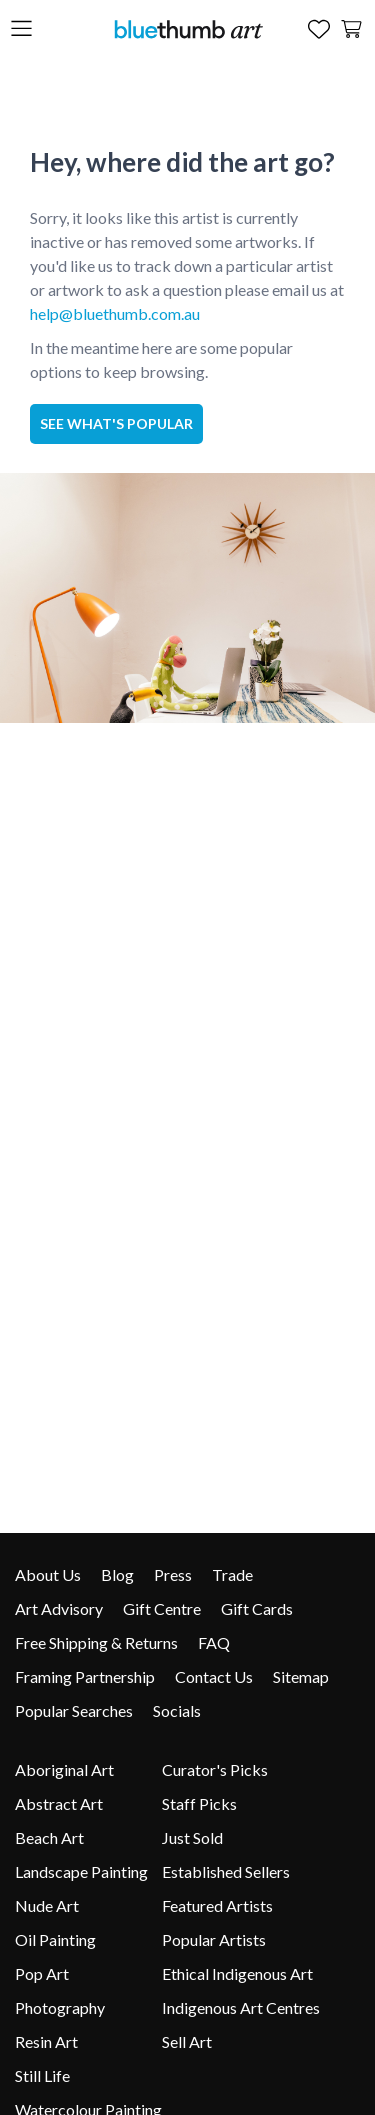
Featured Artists (217, 1905)
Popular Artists (214, 1939)
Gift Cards (257, 1608)
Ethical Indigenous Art (237, 1973)
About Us (48, 1574)
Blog (117, 1574)
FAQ (214, 1642)
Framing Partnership (85, 1676)
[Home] (188, 28)
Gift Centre (162, 1608)
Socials (177, 1710)
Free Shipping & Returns (96, 1642)
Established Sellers (226, 1871)
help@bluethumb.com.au (115, 313)
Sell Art (187, 2041)
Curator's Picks (215, 1769)
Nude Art (47, 1905)
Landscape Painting (81, 1871)
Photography (60, 2007)
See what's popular (116, 423)
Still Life (42, 2075)
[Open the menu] (21, 29)
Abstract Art (59, 1803)
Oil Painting (55, 1939)
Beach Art (49, 1837)
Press (173, 1574)
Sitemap (301, 1676)
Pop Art (42, 1973)
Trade (232, 1574)
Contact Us (214, 1676)
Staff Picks (199, 1803)
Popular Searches (74, 1710)
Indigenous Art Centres (241, 2007)
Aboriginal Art (64, 1769)
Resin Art (46, 2041)
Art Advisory (59, 1608)
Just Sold (192, 1837)
